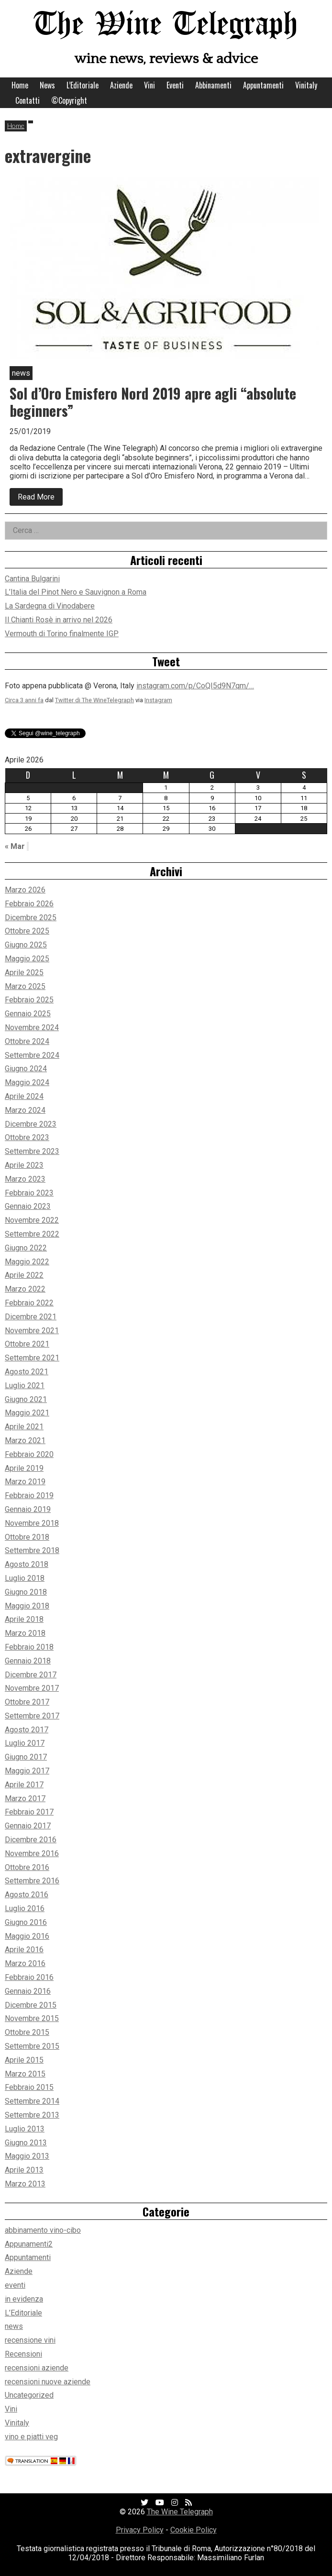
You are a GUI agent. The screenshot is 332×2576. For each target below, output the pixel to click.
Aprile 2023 (24, 1165)
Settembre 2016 (32, 1880)
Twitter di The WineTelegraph (94, 700)
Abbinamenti (213, 85)
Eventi (175, 85)
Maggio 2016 (27, 1936)
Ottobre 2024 (27, 1041)
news (14, 2326)
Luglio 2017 (24, 1743)
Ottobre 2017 (27, 1701)
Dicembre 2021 (30, 1316)
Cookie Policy (193, 2529)
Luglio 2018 (24, 1578)
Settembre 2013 (32, 2114)
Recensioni (23, 2354)
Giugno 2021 (26, 1399)
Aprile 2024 (24, 1096)
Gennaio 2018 (28, 1660)
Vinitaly (306, 85)
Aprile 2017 (24, 1784)
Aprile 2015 (24, 2060)
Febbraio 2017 (29, 1811)
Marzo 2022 (25, 1288)
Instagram (158, 700)
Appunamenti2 (29, 2244)
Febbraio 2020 (29, 1454)
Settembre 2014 (32, 2101)
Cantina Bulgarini (32, 578)
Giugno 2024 (26, 1068)
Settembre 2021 (32, 1357)
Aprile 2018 (24, 1619)
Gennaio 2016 (28, 1991)
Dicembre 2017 (30, 1674)
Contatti (27, 100)
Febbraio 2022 (29, 1302)
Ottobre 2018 (27, 1537)
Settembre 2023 (32, 1151)
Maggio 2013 (27, 2156)
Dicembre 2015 (30, 2005)
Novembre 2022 (32, 1220)
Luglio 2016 (24, 1908)
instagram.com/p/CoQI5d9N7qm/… (195, 685)
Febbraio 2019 (29, 1495)
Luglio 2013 (24, 2128)
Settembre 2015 (32, 2046)
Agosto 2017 (26, 1729)
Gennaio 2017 (28, 1825)
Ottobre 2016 (27, 1867)
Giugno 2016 (26, 1922)
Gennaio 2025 (28, 1013)
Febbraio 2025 (29, 999)
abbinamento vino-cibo (43, 2230)
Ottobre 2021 (27, 1343)
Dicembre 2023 (30, 1124)
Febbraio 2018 (29, 1647)
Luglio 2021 (24, 1385)
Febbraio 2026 (29, 903)
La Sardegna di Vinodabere (50, 605)
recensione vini (30, 2340)
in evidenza (24, 2299)
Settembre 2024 (32, 1055)
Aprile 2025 (24, 972)
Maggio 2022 (27, 1261)
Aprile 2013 (24, 2169)
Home (19, 85)
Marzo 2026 (25, 889)
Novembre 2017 (32, 1688)
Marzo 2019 (25, 1481)
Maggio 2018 (27, 1605)
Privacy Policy (140, 2529)
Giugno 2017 (26, 1756)
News (47, 85)
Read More (40, 499)
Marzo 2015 (25, 2073)
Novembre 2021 (32, 1330)
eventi (15, 2285)
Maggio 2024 (27, 1082)
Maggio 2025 (27, 958)
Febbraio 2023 (29, 1192)
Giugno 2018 (26, 1592)
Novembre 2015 (32, 2018)
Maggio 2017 (27, 1770)
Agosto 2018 (26, 1564)
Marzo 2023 (25, 1179)
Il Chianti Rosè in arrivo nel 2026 (58, 619)
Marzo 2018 (25, 1633)
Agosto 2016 (26, 1894)
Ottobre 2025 (27, 930)
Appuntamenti (263, 85)
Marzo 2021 (25, 1440)
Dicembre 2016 (30, 1839)
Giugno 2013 (26, 2142)
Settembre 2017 (32, 1715)
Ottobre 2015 (27, 2032)
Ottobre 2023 (27, 1137)
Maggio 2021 (27, 1412)
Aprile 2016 (24, 1949)
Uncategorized (29, 2395)
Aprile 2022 (24, 1275)
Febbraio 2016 (29, 1977)
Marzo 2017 (25, 1798)
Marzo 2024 (25, 1110)
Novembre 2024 (32, 1027)
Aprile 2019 (24, 1468)
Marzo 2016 (25, 1963)
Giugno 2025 (26, 944)
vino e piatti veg (31, 2436)
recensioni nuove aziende (47, 2381)
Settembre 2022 (32, 1234)
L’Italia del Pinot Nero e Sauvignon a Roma (75, 592)
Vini (149, 85)
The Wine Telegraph (166, 25)
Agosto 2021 (26, 1371)
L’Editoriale (82, 85)
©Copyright (69, 100)
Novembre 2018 (32, 1523)
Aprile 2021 (24, 1426)
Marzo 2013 (25, 2183)
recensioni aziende (36, 2367)
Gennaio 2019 (28, 1509)
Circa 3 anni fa (24, 700)
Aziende (121, 85)
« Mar (15, 846)
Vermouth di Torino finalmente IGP (62, 633)
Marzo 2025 (25, 986)
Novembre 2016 (32, 1853)
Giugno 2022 (26, 1247)
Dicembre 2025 (30, 917)
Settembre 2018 (32, 1550)
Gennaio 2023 (28, 1206)
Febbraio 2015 (29, 2087)
